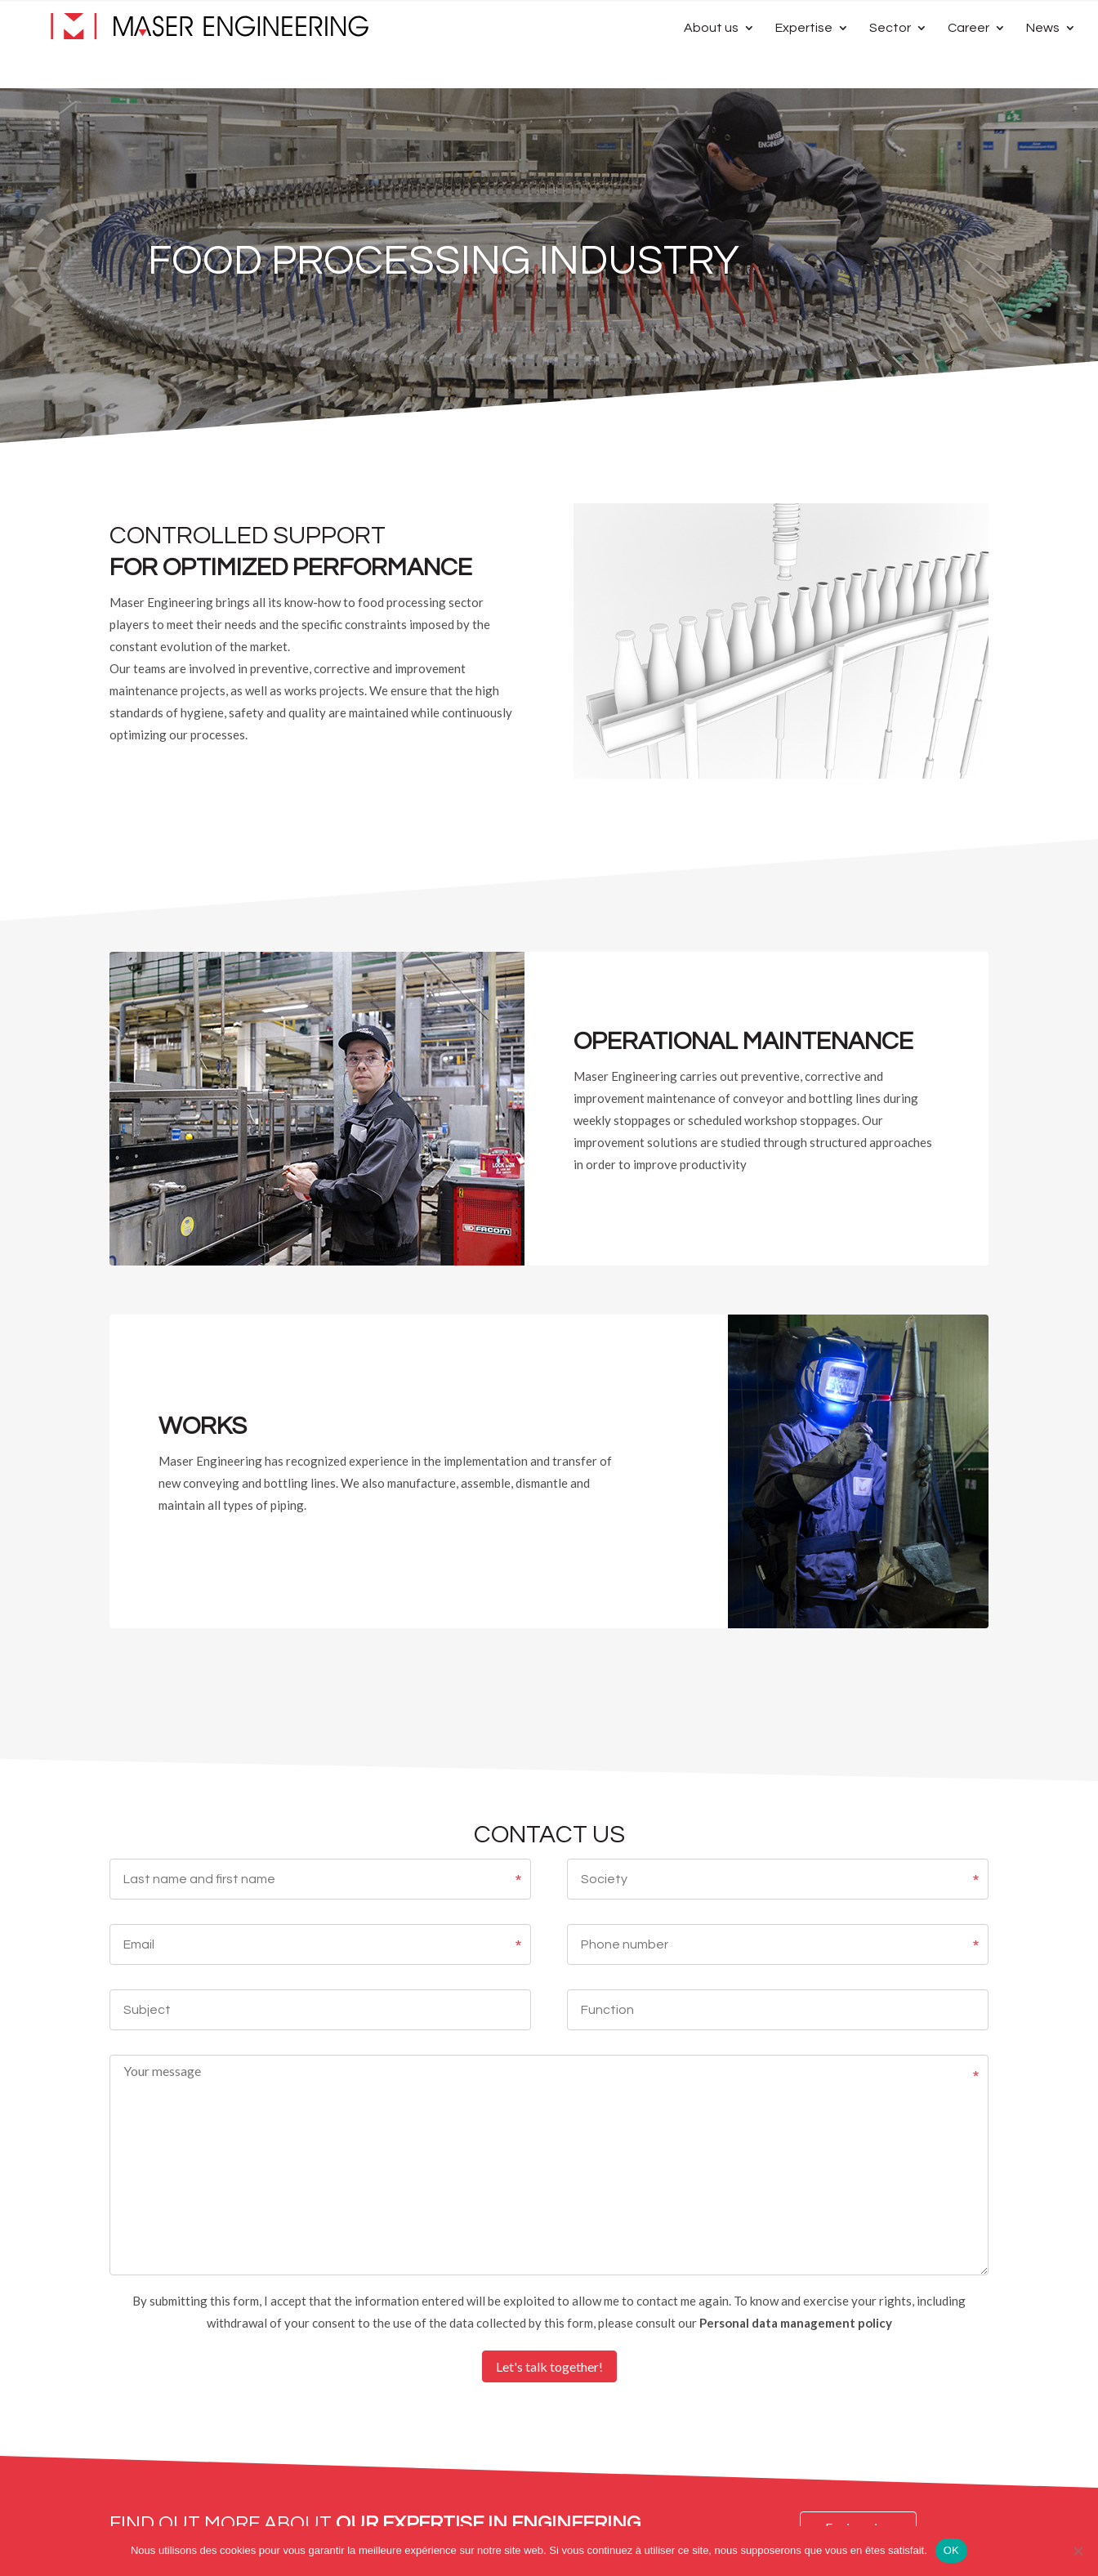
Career (968, 66)
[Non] (1077, 2551)
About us (711, 66)
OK (951, 2550)
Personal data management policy (795, 2322)
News (1043, 66)
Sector (890, 66)
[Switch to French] (1002, 23)
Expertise (803, 66)
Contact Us (931, 18)
